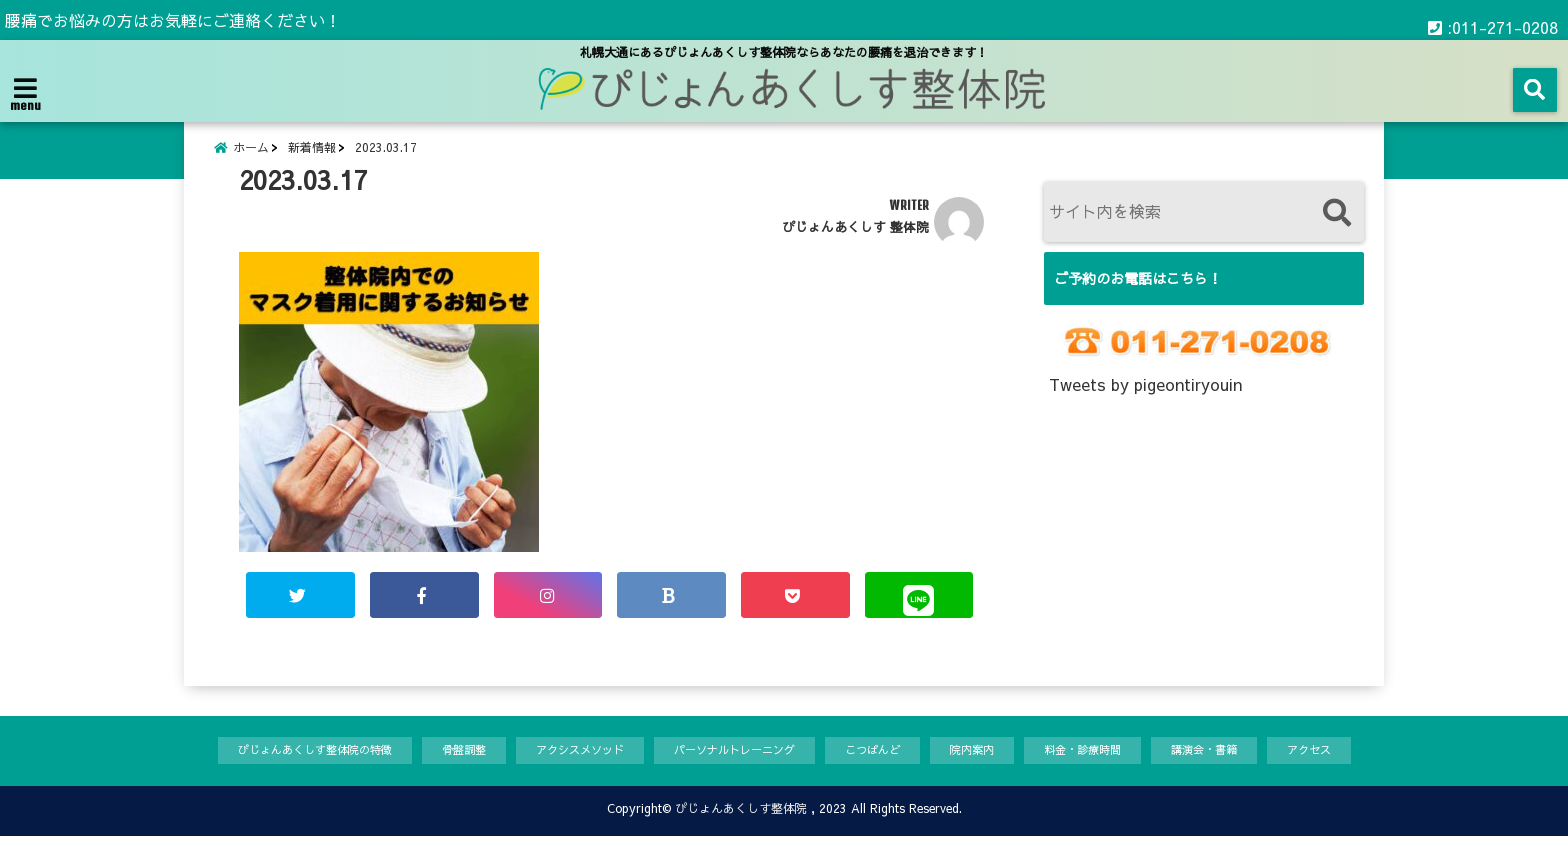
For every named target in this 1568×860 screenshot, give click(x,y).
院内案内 (997, 773)
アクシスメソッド (561, 773)
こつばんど (888, 773)
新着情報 (312, 157)
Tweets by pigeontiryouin (1145, 403)
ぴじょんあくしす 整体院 (855, 245)
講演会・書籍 (1253, 773)
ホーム (251, 157)
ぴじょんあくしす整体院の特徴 (266, 773)
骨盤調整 (433, 773)
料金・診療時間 (1118, 773)
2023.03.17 (386, 157)
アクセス (1368, 773)
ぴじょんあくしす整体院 (741, 832)
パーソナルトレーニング (734, 773)
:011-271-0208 (1493, 20)
